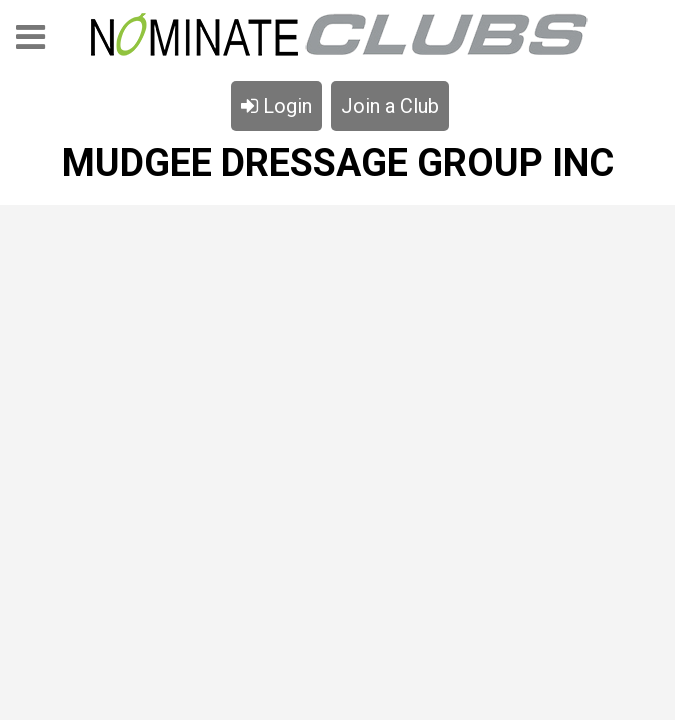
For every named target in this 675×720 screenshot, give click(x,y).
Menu (30, 43)
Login (276, 106)
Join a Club (390, 106)
